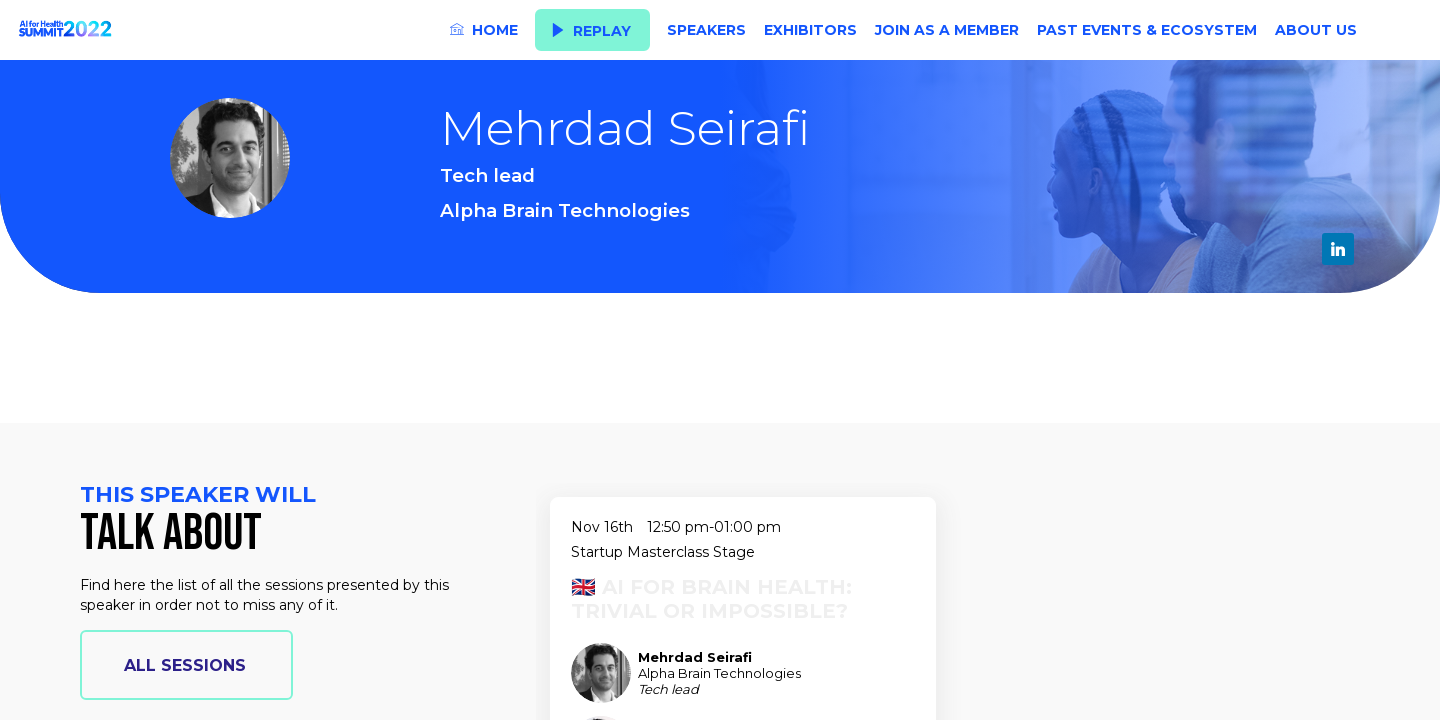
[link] (484, 30)
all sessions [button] (185, 665)
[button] (592, 30)
